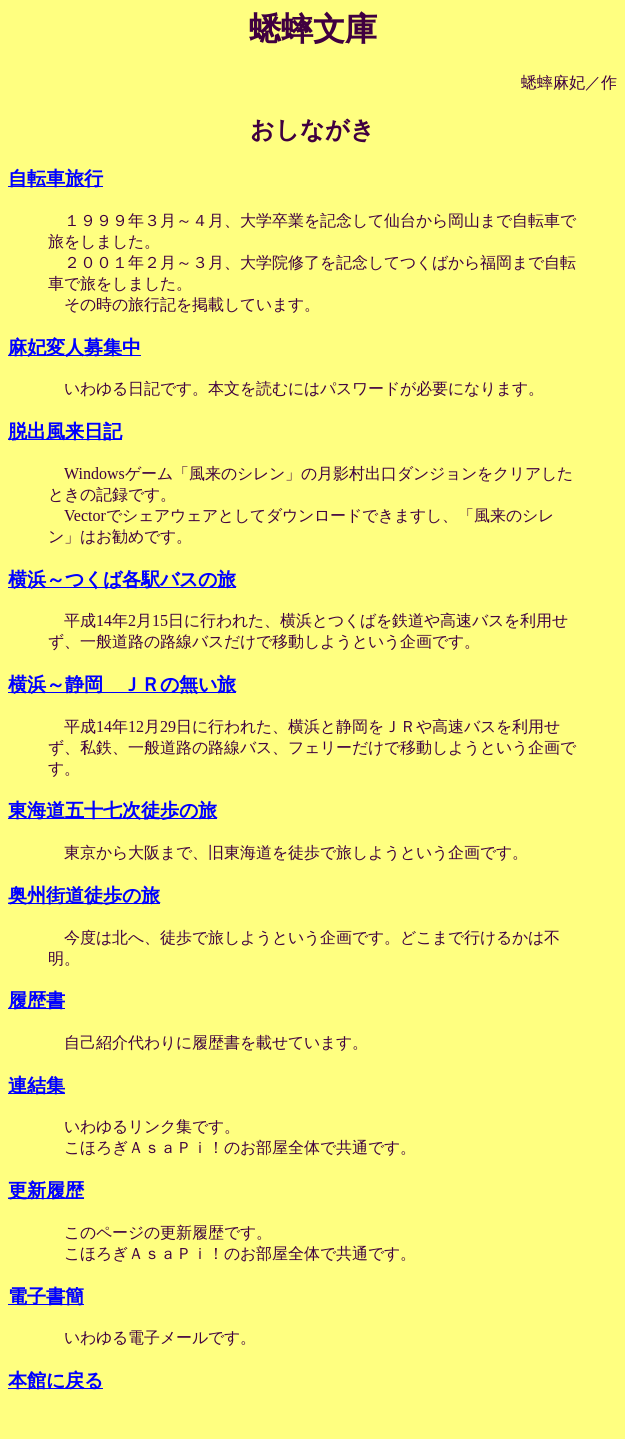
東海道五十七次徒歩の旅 (112, 810)
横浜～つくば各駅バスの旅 (122, 579)
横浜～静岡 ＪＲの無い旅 (122, 684)
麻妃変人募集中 (74, 347)
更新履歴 (46, 1190)
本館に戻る (55, 1380)
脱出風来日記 (65, 431)
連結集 (36, 1085)
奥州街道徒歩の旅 (84, 895)
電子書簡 (46, 1296)
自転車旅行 (55, 178)
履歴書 (36, 1000)
